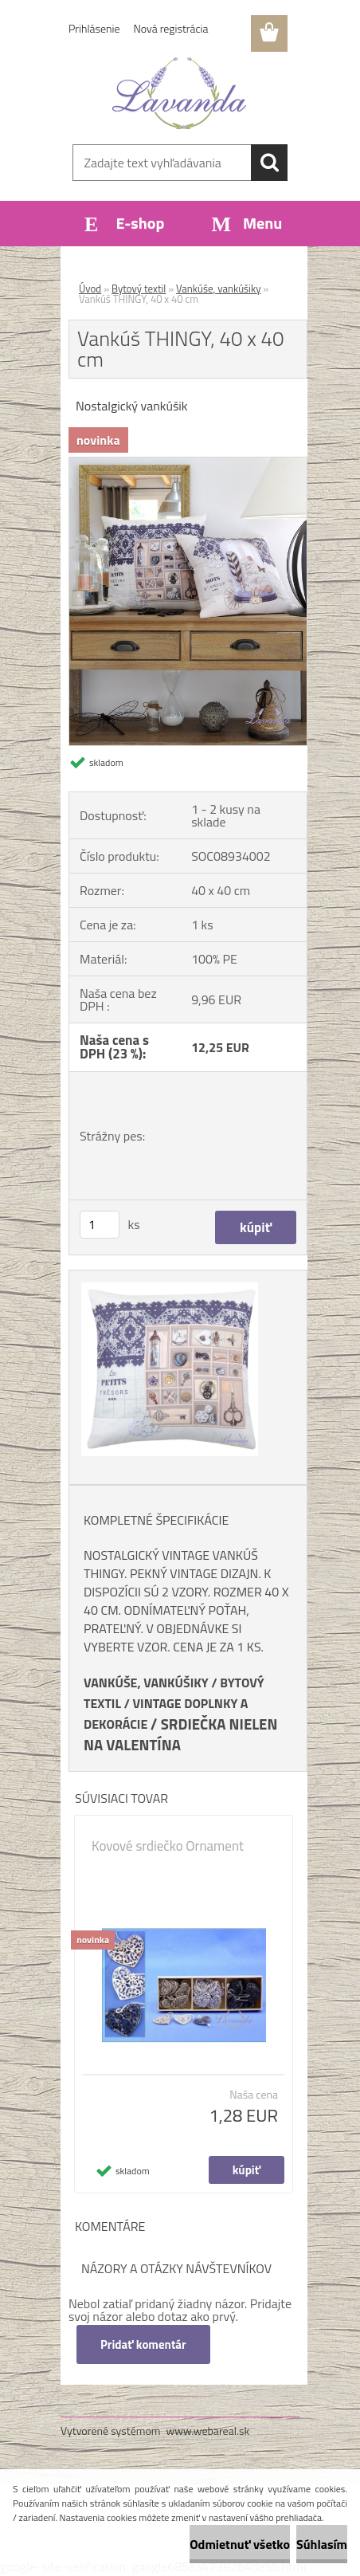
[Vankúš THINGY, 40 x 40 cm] (188, 463)
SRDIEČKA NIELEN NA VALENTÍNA (180, 1734)
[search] (269, 162)
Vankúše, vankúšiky (218, 288)
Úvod (90, 288)
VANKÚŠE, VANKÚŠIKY (146, 1682)
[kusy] (99, 1225)
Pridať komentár (143, 2344)
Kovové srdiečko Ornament (168, 1846)
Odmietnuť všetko (240, 2544)
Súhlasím (321, 2544)
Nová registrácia (171, 28)
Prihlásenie (94, 28)
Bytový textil (139, 288)
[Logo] (179, 93)
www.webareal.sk (208, 2430)
